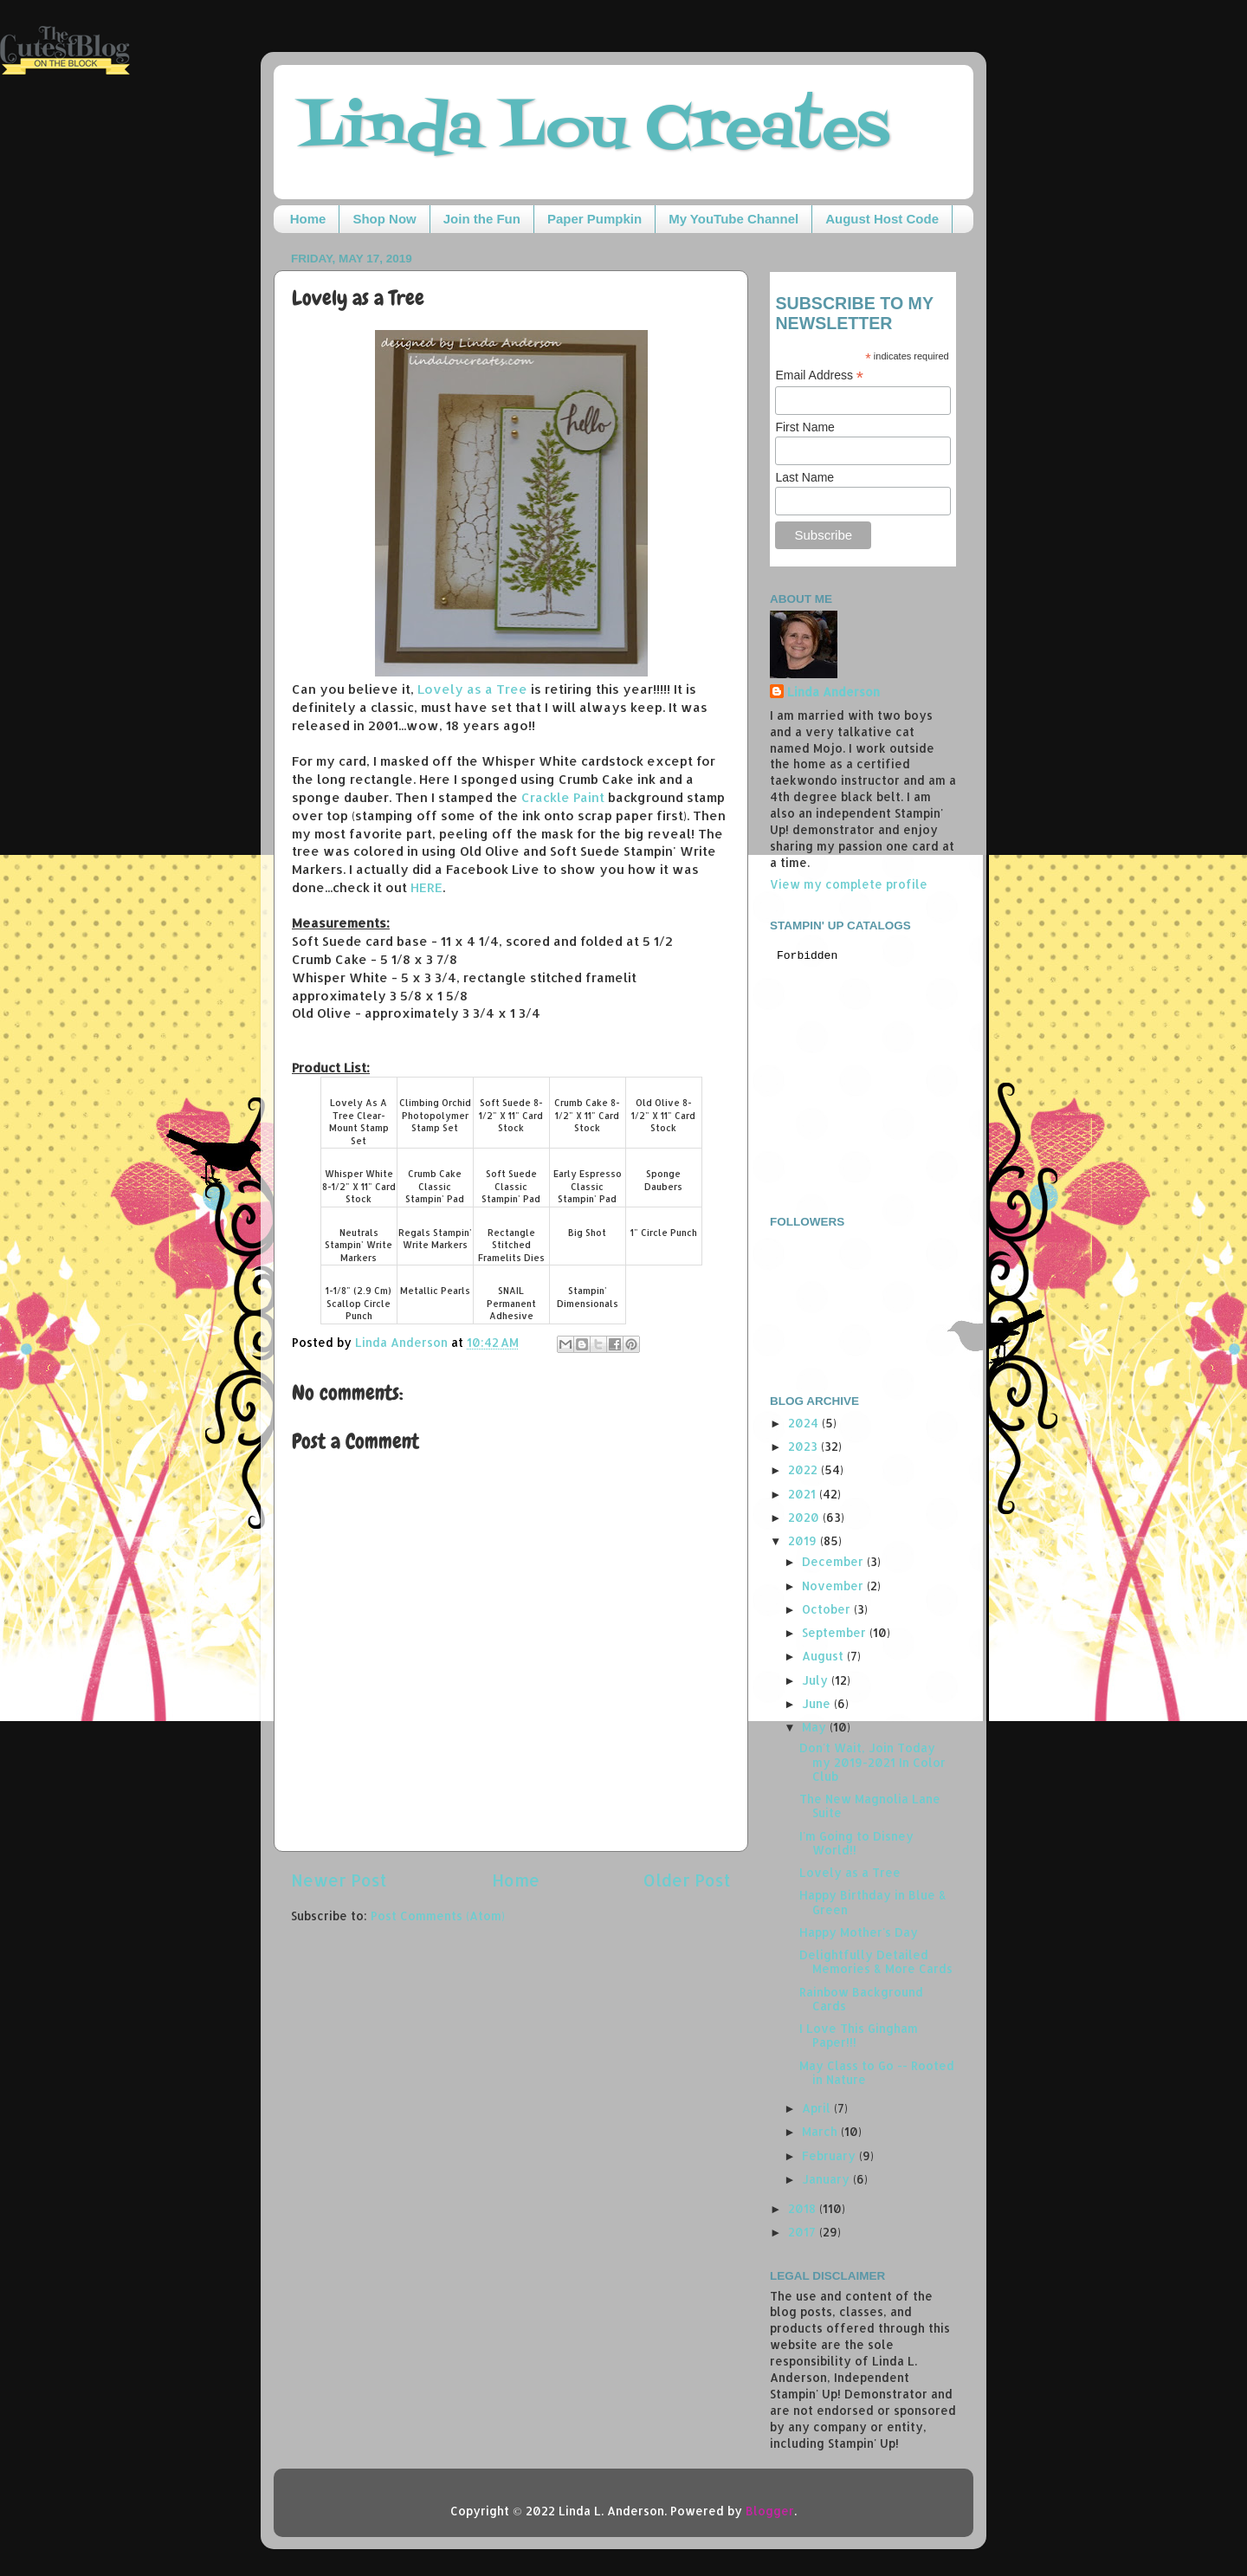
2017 (803, 2231)
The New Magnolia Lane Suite (869, 1805)
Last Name (804, 477)
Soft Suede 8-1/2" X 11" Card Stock (511, 1115)
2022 (804, 1469)
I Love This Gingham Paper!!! (858, 2035)
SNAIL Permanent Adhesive (511, 1303)
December (834, 1561)
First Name (804, 427)
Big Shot (587, 1233)
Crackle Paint (562, 797)
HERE (426, 887)
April (818, 2107)
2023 (804, 1446)
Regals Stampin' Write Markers (435, 1239)
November (834, 1585)
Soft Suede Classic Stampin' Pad (510, 1186)
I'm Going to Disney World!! (856, 1842)
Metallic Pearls (435, 1291)
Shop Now (384, 218)
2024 (805, 1422)
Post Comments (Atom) (438, 1915)
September (835, 1632)
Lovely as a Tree (472, 689)
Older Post (687, 1880)
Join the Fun (481, 218)
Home (308, 218)
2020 (805, 1517)
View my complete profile (848, 884)
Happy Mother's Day (858, 1932)
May (816, 1726)
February (830, 2155)
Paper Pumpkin (594, 218)
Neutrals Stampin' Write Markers (358, 1245)
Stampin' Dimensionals (587, 1297)
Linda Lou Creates (594, 130)
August (824, 1655)
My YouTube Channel (733, 218)
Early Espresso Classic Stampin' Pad (587, 1186)
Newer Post (339, 1880)
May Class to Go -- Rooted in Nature (876, 2072)
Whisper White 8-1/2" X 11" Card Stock (359, 1186)
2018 (803, 2208)
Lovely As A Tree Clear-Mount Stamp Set (359, 1122)
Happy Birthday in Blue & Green (873, 1901)
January (827, 2178)
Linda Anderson (833, 691)
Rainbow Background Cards (861, 1998)
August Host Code (882, 218)
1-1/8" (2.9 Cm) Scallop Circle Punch (358, 1303)
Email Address (819, 375)
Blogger (770, 2510)
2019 (804, 1540)
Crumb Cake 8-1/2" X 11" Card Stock (587, 1115)
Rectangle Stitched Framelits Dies (511, 1245)
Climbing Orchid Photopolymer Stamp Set (435, 1115)
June (818, 1703)
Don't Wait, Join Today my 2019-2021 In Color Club (872, 1761)
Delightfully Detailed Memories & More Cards (876, 1961)
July (816, 1680)
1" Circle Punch (663, 1233)
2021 (803, 1493)
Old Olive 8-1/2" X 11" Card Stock (663, 1115)
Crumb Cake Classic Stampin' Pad (434, 1186)
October (828, 1609)
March (821, 2131)
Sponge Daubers (663, 1180)
